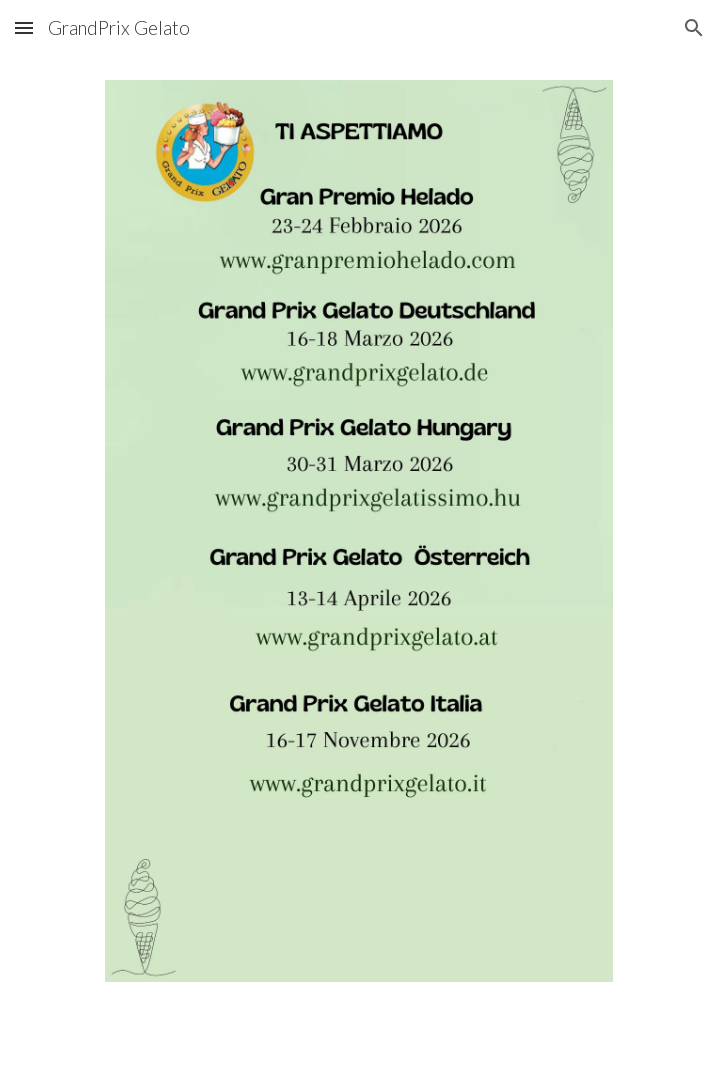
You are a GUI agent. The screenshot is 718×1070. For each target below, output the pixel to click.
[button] (24, 27)
